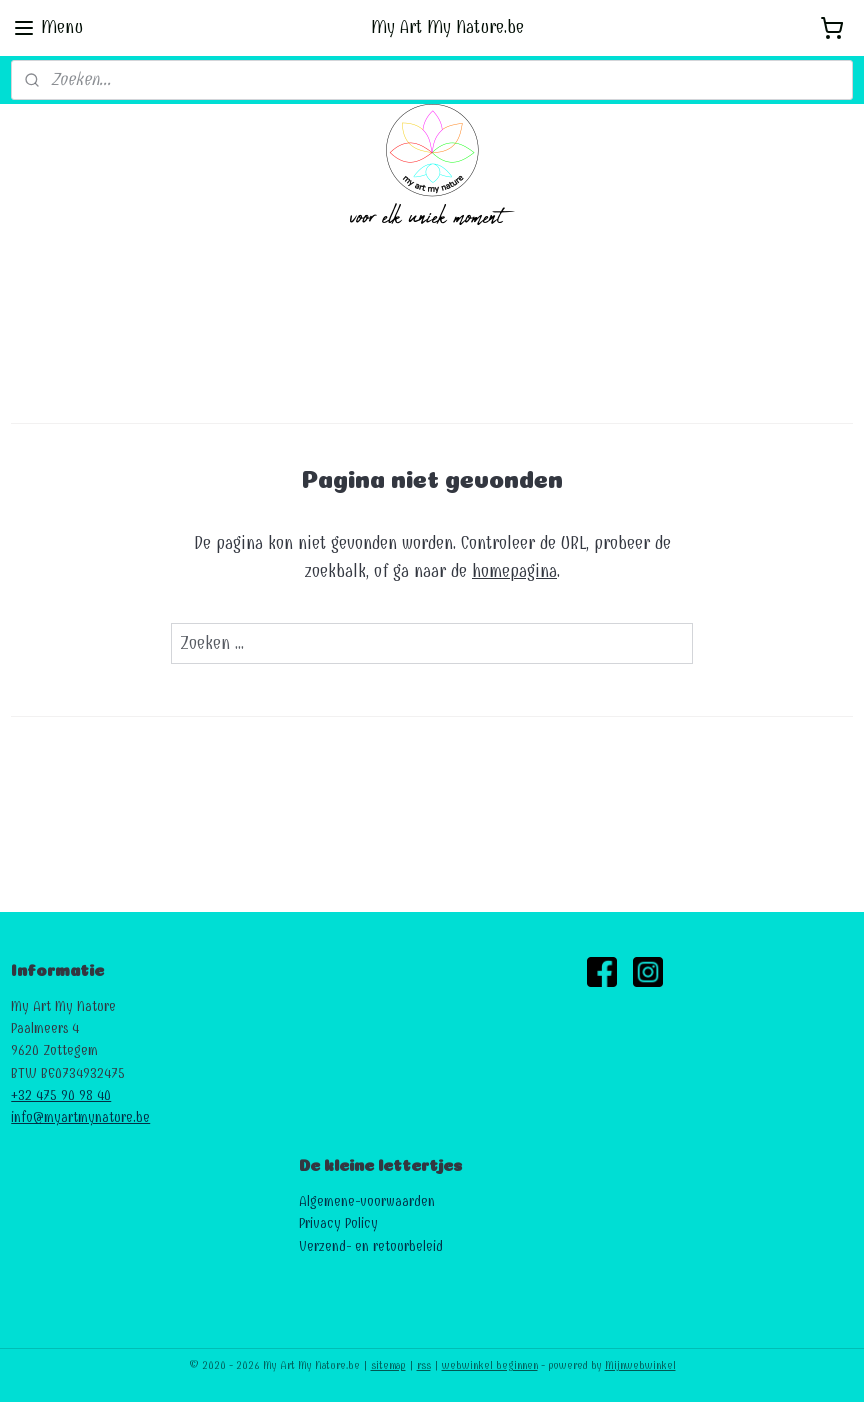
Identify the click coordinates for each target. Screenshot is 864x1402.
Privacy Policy (338, 1223)
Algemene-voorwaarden (367, 1201)
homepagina (514, 571)
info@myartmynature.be (80, 1117)
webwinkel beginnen (490, 1365)
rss (424, 1365)
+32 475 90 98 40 (61, 1095)
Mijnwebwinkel (640, 1365)
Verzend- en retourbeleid (371, 1246)
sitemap (388, 1365)
